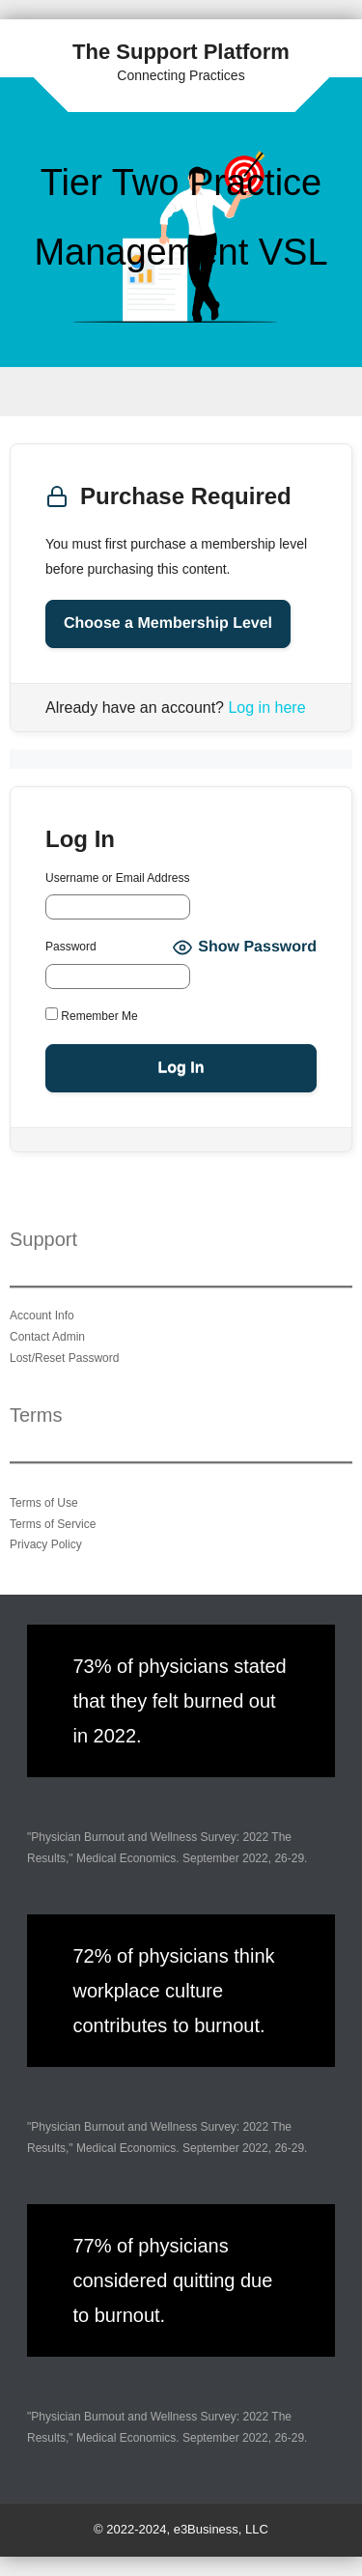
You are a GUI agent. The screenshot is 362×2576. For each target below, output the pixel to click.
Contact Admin (47, 1337)
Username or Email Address (117, 878)
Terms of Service (53, 1524)
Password (71, 946)
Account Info (42, 1315)
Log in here (266, 707)
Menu (181, 391)
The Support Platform (181, 52)
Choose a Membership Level (168, 623)
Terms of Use (44, 1503)
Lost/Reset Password (64, 1358)
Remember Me (91, 1015)
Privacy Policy (46, 1544)
